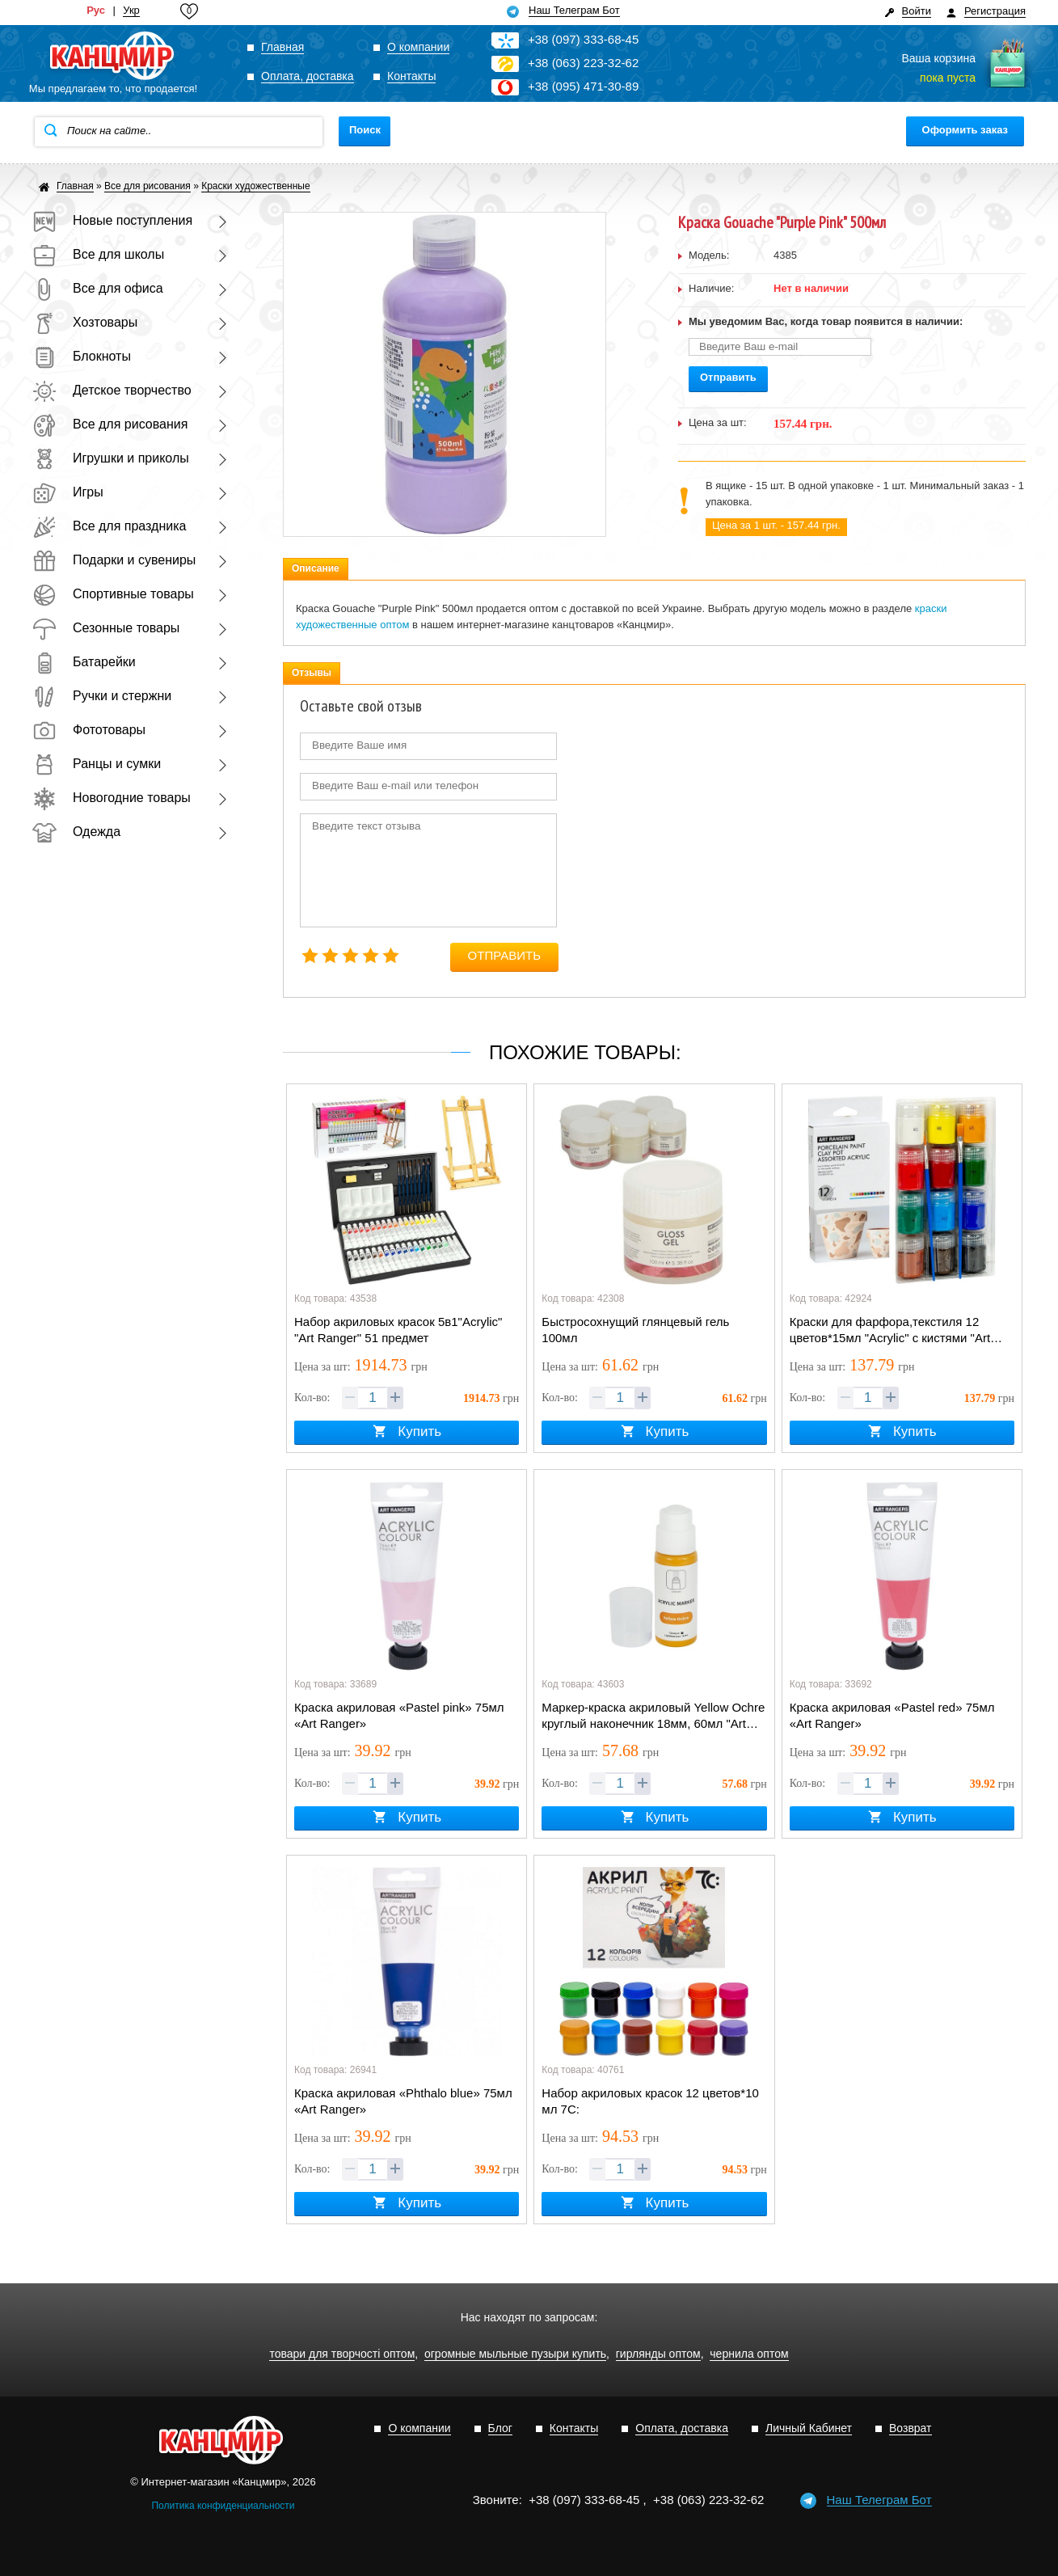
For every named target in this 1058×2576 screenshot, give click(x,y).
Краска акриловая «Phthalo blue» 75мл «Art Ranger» (403, 2101)
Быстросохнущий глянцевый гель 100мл (635, 1330)
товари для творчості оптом (342, 2354)
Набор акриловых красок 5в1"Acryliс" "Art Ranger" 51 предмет (398, 1330)
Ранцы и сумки (96, 763)
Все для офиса (97, 288)
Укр (131, 10)
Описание (315, 568)
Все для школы (98, 254)
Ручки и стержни (101, 695)
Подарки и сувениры (114, 560)
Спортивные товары (113, 594)
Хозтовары (84, 322)
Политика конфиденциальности (222, 2505)
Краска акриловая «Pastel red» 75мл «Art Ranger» (892, 1715)
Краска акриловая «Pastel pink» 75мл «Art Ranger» (399, 1715)
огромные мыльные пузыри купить (515, 2354)
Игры (67, 492)
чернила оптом (749, 2354)
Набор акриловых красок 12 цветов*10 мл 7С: (650, 2101)
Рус (95, 10)
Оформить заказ (965, 130)
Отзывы (311, 672)
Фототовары (88, 729)
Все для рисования (110, 424)
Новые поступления (112, 220)
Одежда (76, 831)
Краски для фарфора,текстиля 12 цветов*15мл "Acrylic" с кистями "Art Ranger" (890, 1331)
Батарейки (84, 661)
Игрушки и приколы (110, 458)
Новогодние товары (111, 797)
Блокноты (81, 356)
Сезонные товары (105, 628)
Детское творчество (112, 390)
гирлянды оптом (658, 2354)
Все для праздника (109, 526)
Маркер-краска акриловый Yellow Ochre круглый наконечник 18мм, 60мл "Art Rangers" (653, 1716)
